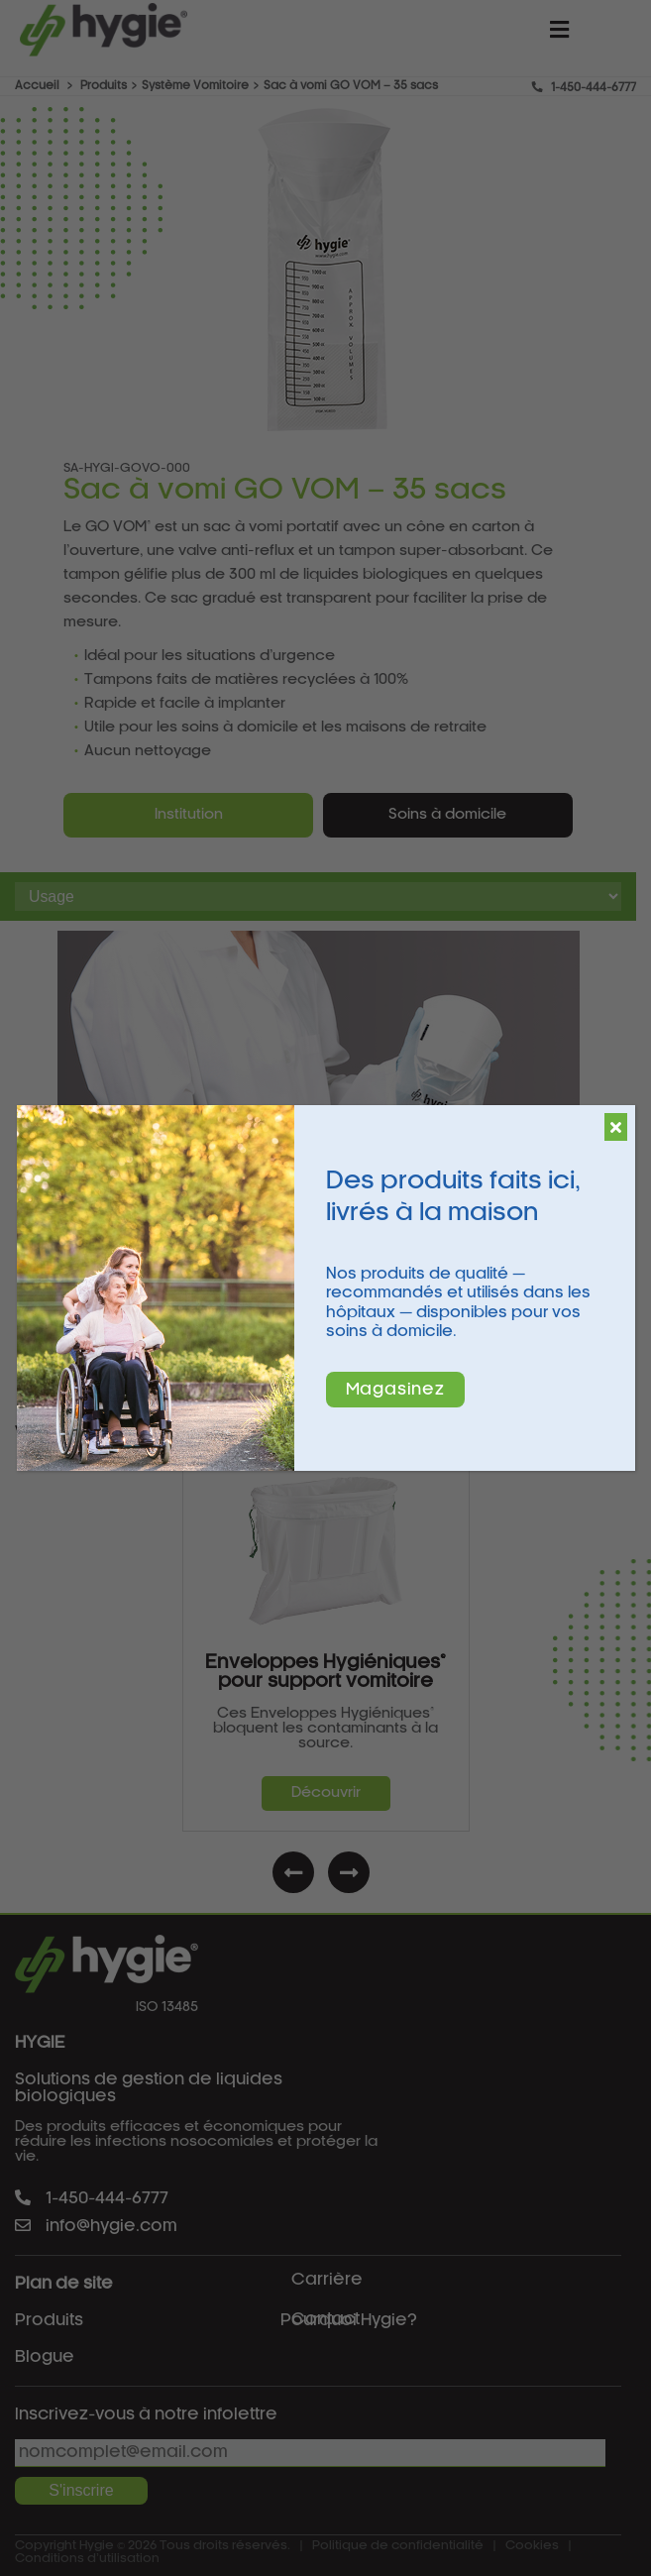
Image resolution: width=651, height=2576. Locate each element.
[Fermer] (615, 1127)
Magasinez (395, 1390)
